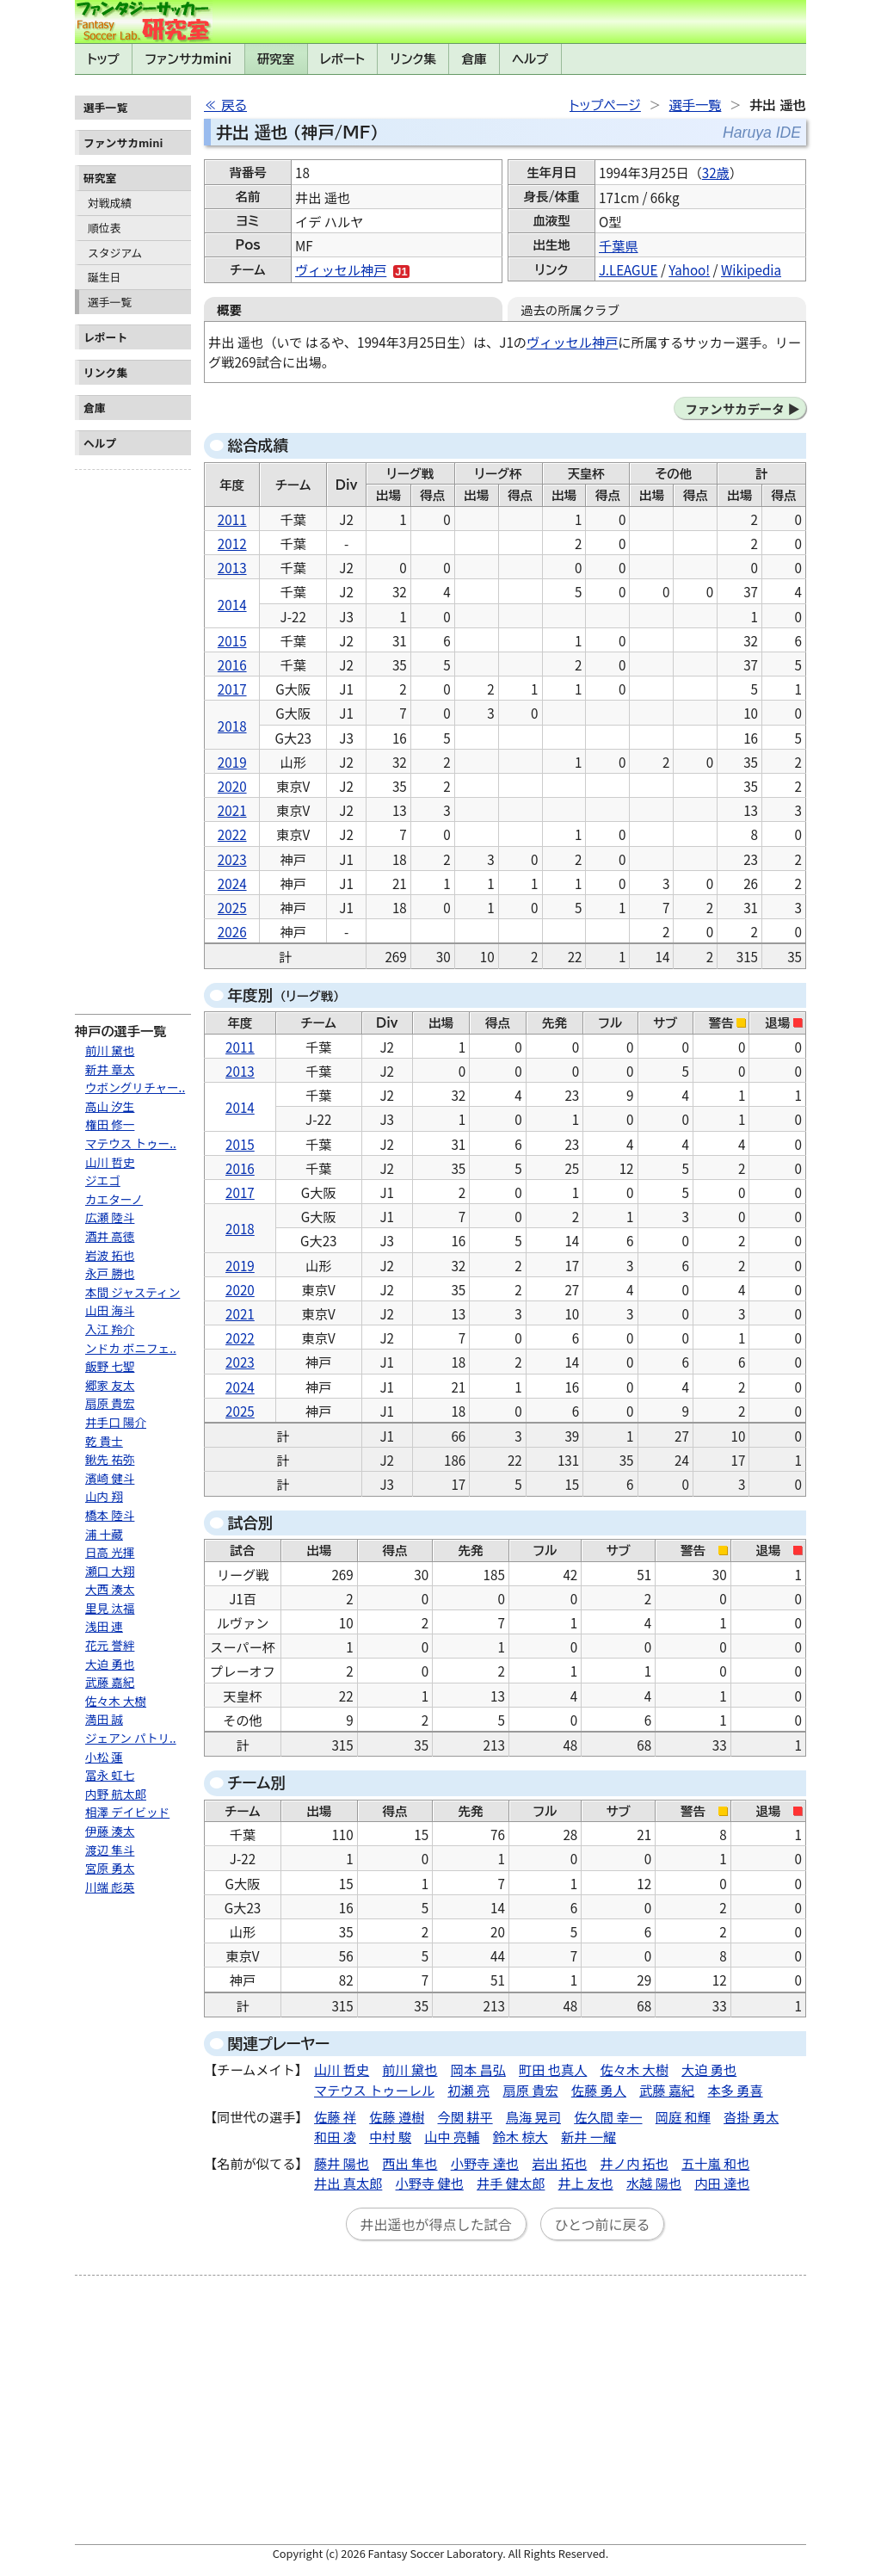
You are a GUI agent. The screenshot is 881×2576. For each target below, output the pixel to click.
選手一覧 (110, 301)
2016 (232, 664)
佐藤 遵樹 (396, 2116)
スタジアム (115, 252)
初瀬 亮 (468, 2089)
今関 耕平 (465, 2116)
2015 (232, 640)
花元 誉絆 (109, 1644)
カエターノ (114, 1199)
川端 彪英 (109, 1886)
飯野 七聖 (109, 1365)
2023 (232, 858)
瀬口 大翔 (109, 1570)
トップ (103, 59)
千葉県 (618, 245)
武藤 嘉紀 (109, 1681)
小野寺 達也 (485, 2162)
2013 (232, 567)
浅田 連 (104, 1625)
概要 (229, 309)
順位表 (104, 227)
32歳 (716, 172)
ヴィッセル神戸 (340, 269)
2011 (232, 519)
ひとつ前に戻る (602, 2224)
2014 (232, 604)
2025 (232, 907)
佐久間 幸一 (608, 2116)
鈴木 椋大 (520, 2136)
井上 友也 (585, 2182)
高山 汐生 (109, 1106)
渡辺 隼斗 (109, 1849)
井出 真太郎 (348, 2182)
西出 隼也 (409, 2162)
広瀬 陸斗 (109, 1217)
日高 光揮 (109, 1551)
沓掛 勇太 (751, 2116)
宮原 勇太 (109, 1867)
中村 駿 (390, 2136)
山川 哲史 (109, 1162)
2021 (232, 809)
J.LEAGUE (628, 269)
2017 (232, 688)
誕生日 (104, 277)
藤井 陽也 (341, 2162)
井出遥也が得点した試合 (436, 2224)
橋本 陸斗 (109, 1514)
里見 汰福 (109, 1607)
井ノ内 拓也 (634, 2162)
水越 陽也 (653, 2182)
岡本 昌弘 (478, 2069)
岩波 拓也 (109, 1254)
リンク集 (413, 59)
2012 (232, 543)
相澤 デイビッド (127, 1811)
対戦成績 (110, 203)
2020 (232, 785)
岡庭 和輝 (683, 2116)
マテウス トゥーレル (374, 2089)
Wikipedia (751, 269)
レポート (342, 59)
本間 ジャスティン (132, 1291)
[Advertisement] (133, 735)
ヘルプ (530, 59)
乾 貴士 (104, 1440)
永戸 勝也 (109, 1273)
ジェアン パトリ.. (130, 1737)
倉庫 (474, 59)
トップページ (605, 105)
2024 (232, 883)
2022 (232, 834)
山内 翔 (104, 1495)
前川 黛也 (109, 1050)
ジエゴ (102, 1180)
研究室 (275, 59)
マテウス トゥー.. (130, 1143)
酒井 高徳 (109, 1236)
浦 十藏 (104, 1533)
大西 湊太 (109, 1588)
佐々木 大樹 (115, 1700)
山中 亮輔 (451, 2136)
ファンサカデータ (734, 408)
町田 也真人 (553, 2069)
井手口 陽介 (115, 1421)
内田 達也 (721, 2182)
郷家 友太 (109, 1384)
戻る (234, 105)
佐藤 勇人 (598, 2089)
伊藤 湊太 (109, 1830)
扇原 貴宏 (109, 1403)
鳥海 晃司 (533, 2116)
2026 (232, 931)
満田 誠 (104, 1718)
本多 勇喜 (734, 2089)
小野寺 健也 (430, 2182)
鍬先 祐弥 (109, 1458)
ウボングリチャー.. (135, 1087)
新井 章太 (109, 1069)
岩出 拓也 (559, 2162)
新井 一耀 (588, 2136)
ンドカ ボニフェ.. (130, 1347)
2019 (232, 761)
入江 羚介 (109, 1328)
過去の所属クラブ (570, 309)
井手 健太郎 (511, 2182)
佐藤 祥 (335, 2116)
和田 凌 (335, 2136)
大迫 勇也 (109, 1663)
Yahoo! (689, 269)
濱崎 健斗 (109, 1477)
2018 (232, 725)
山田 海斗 (109, 1310)
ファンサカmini (188, 59)
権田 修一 (109, 1124)
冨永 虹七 (109, 1774)
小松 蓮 (104, 1756)
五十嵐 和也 (715, 2162)
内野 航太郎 (115, 1793)
